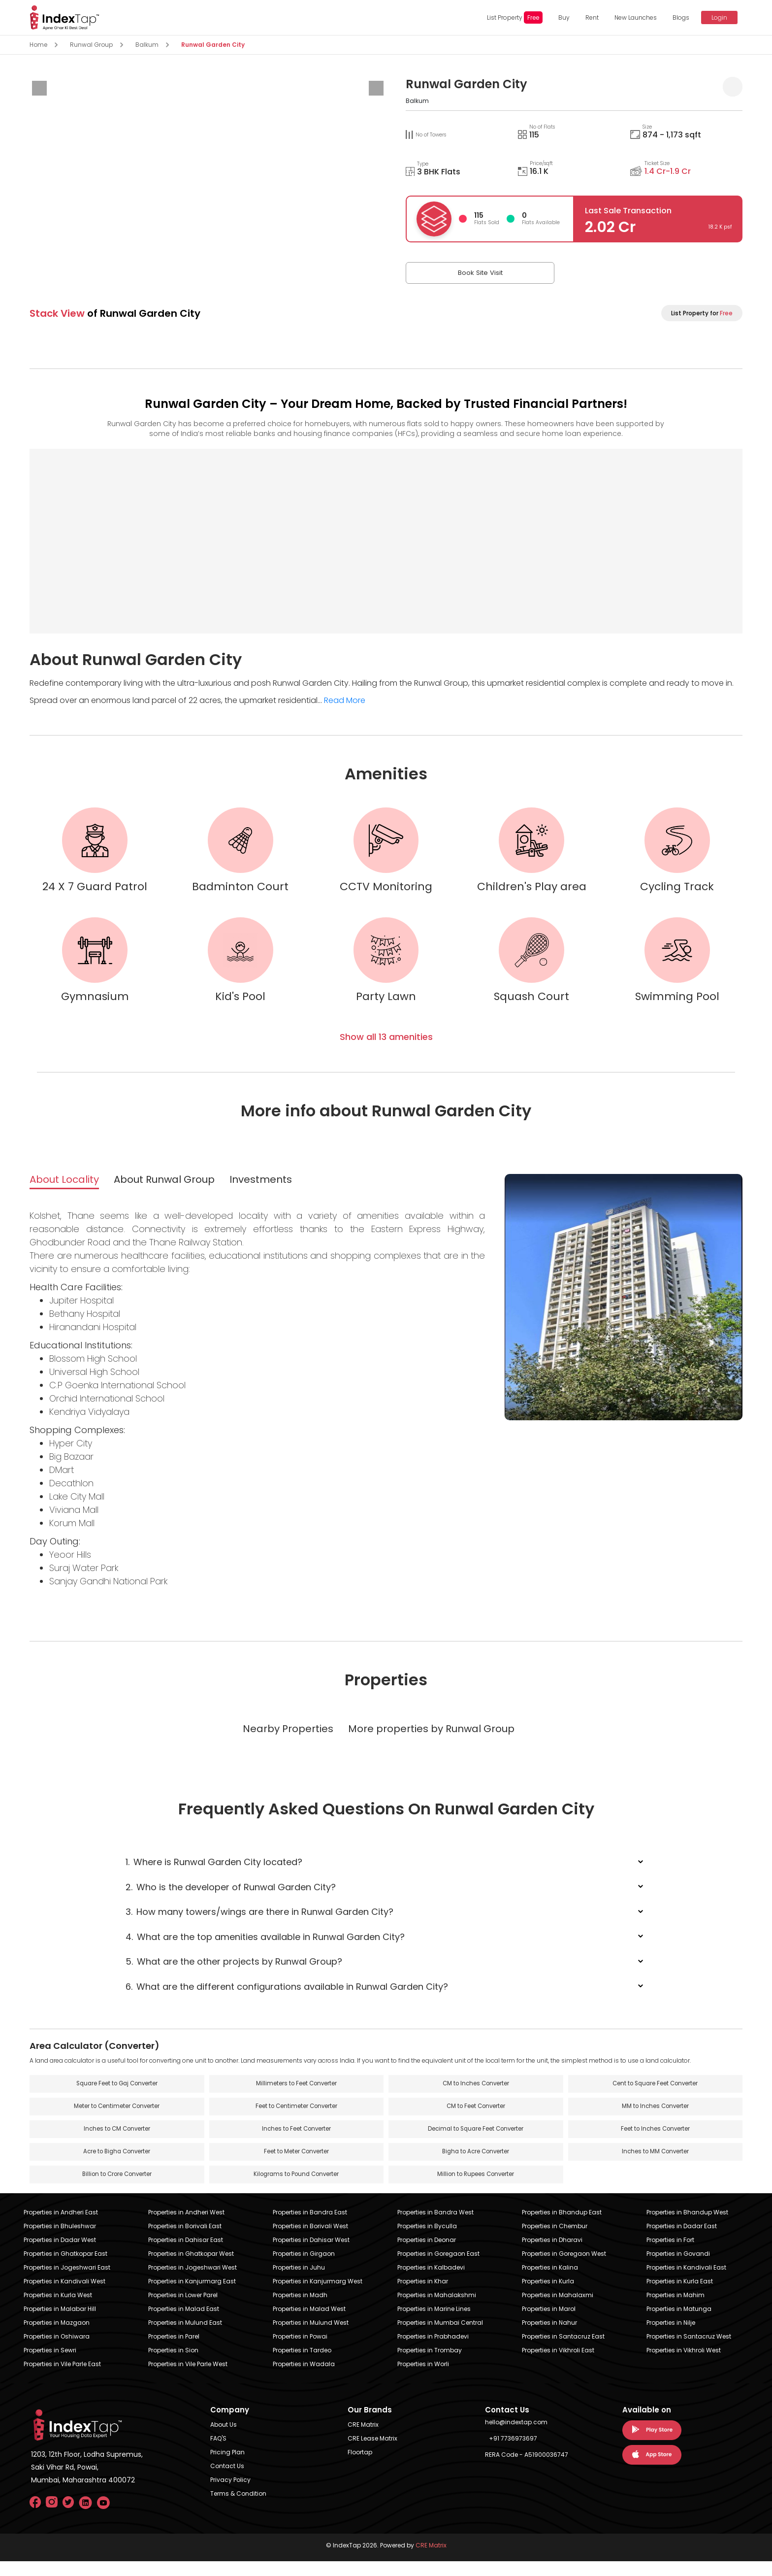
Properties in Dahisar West (311, 2254)
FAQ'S (218, 2453)
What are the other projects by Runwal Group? (234, 1974)
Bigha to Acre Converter (475, 2166)
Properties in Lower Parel (183, 2310)
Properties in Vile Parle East (62, 2379)
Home (38, 44)
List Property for (702, 313)
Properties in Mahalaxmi (557, 2310)
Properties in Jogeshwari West (192, 2282)
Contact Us (227, 2480)
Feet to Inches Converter (655, 2143)
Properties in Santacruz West (688, 2351)
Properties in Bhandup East (562, 2227)
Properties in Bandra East (310, 2227)
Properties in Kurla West (58, 2310)
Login (715, 17)
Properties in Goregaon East (438, 2268)
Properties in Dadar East (681, 2241)
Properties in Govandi (678, 2268)
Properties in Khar (422, 2296)
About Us (223, 2439)
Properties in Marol (549, 2323)
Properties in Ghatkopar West (191, 2268)
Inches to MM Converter (655, 2166)
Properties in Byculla (427, 2241)
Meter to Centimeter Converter (117, 2119)
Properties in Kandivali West (64, 2296)
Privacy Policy (230, 2494)
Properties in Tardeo (302, 2365)
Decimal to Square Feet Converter (476, 2143)
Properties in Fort (670, 2254)
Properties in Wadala (304, 2379)
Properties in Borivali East (185, 2241)
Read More (344, 700)
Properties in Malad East (183, 2323)
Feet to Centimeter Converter (296, 2119)
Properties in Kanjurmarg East (192, 2296)
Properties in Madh (300, 2310)
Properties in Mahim (675, 2310)
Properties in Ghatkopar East (65, 2268)
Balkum (147, 44)
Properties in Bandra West (435, 2227)
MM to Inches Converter (655, 2119)
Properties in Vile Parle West (187, 2379)
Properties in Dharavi (552, 2254)
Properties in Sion (173, 2365)
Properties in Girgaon (304, 2268)
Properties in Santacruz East (563, 2351)
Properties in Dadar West (60, 2254)
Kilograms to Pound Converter (296, 2189)
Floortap (360, 2467)
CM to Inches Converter (476, 2096)
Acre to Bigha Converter (116, 2166)
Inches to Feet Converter (296, 2143)
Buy (559, 17)
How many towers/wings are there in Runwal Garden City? (259, 1924)
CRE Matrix (363, 2439)
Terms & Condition (238, 2508)
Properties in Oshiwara (57, 2351)
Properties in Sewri (50, 2365)
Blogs (676, 17)
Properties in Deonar (426, 2254)
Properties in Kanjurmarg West (317, 2296)
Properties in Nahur (549, 2337)
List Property (510, 17)
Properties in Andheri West (186, 2227)
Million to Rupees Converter (476, 2189)
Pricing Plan (227, 2467)
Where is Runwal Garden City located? (214, 1874)
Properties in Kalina (550, 2282)
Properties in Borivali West (310, 2241)
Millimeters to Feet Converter (296, 2096)
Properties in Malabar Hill (60, 2323)
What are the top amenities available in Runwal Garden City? (265, 1948)
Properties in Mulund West (311, 2337)
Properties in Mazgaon (57, 2337)
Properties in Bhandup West (687, 2227)
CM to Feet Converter (475, 2119)
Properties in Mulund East (185, 2337)
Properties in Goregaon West (564, 2268)
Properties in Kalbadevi (431, 2282)
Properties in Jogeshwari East (67, 2282)
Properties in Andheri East (61, 2227)
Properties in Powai (300, 2351)
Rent (587, 17)
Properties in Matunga (678, 2323)
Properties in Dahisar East (185, 2254)
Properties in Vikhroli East (558, 2365)
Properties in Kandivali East (686, 2282)
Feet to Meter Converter (296, 2166)
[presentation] (39, 88)
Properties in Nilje (670, 2337)
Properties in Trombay (429, 2365)
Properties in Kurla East (679, 2296)
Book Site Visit (455, 273)
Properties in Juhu (299, 2282)
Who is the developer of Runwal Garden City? (231, 1899)
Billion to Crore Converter (117, 2189)
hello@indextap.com (516, 2437)
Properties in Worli (423, 2379)
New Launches (631, 17)
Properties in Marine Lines (434, 2323)
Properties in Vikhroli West (683, 2365)
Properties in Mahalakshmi (436, 2310)
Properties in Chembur (554, 2241)
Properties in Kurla (548, 2296)
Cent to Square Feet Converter (655, 2096)
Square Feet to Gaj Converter (117, 2096)
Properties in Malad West (309, 2323)
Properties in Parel (173, 2351)
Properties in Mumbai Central (440, 2337)
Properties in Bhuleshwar (60, 2241)
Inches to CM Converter (117, 2143)
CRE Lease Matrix (372, 2453)
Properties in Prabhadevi (433, 2351)
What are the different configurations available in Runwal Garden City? (287, 1998)
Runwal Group (91, 44)
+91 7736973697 (513, 2453)
